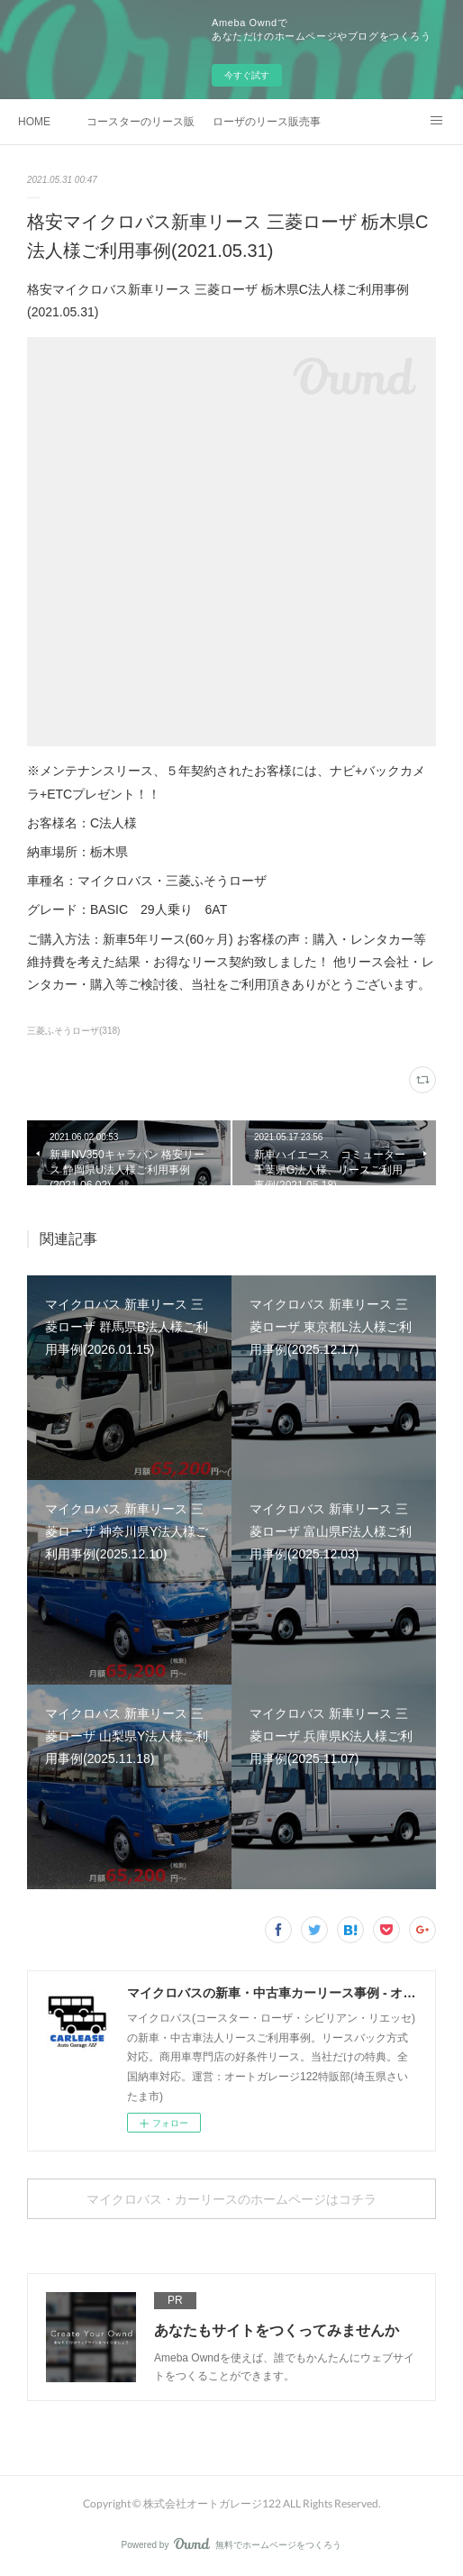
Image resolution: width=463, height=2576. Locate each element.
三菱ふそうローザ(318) (73, 1031)
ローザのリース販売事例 (267, 121)
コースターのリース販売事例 (140, 121)
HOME (34, 121)
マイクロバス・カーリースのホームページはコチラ (231, 2198)
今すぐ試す (246, 75)
